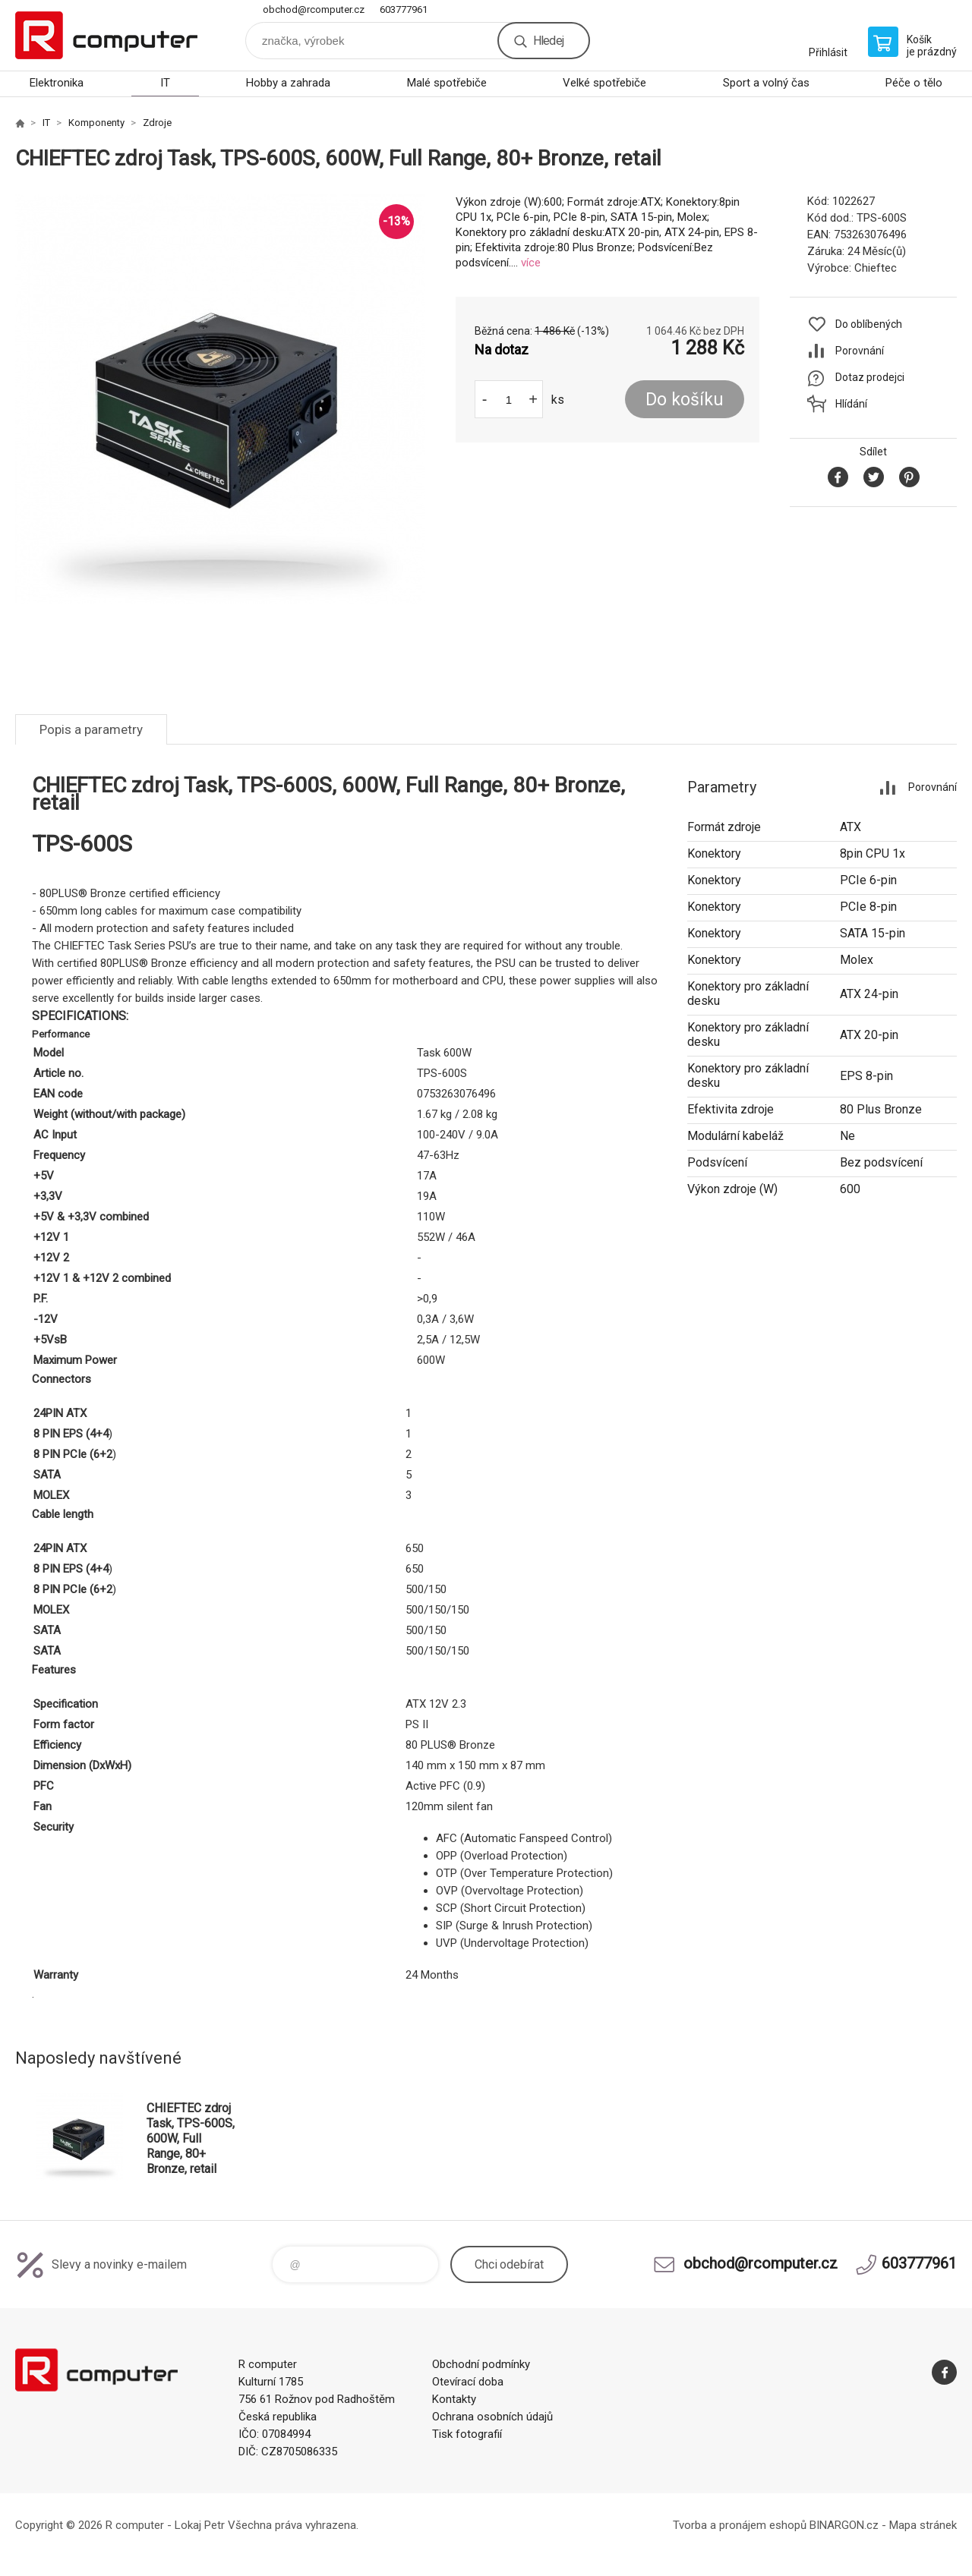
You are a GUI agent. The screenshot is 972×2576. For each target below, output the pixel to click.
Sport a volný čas (766, 83)
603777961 (404, 9)
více (531, 262)
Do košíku (684, 399)
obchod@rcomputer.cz (313, 9)
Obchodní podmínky (481, 2364)
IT (165, 83)
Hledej (548, 40)
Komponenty (96, 122)
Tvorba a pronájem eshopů (739, 2525)
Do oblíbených (868, 324)
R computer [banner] (106, 35)
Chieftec (875, 268)
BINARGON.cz (844, 2525)
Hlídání (851, 404)
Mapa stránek (923, 2525)
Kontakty (454, 2399)
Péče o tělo (913, 83)
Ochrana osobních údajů (492, 2416)
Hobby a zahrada (288, 83)
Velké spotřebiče (604, 83)
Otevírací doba (467, 2382)
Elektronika (57, 83)
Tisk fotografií (467, 2434)
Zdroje (157, 122)
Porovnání (859, 351)
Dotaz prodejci (869, 377)
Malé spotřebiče (447, 83)
